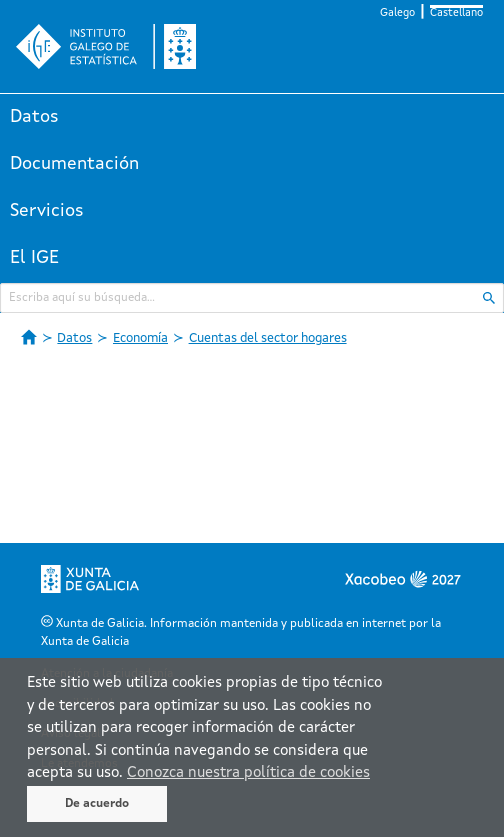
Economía (140, 338)
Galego (397, 13)
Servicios (47, 211)
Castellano (456, 13)
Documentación (74, 164)
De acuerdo (97, 804)
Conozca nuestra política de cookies (248, 773)
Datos (34, 117)
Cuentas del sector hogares (268, 338)
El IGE (34, 258)
